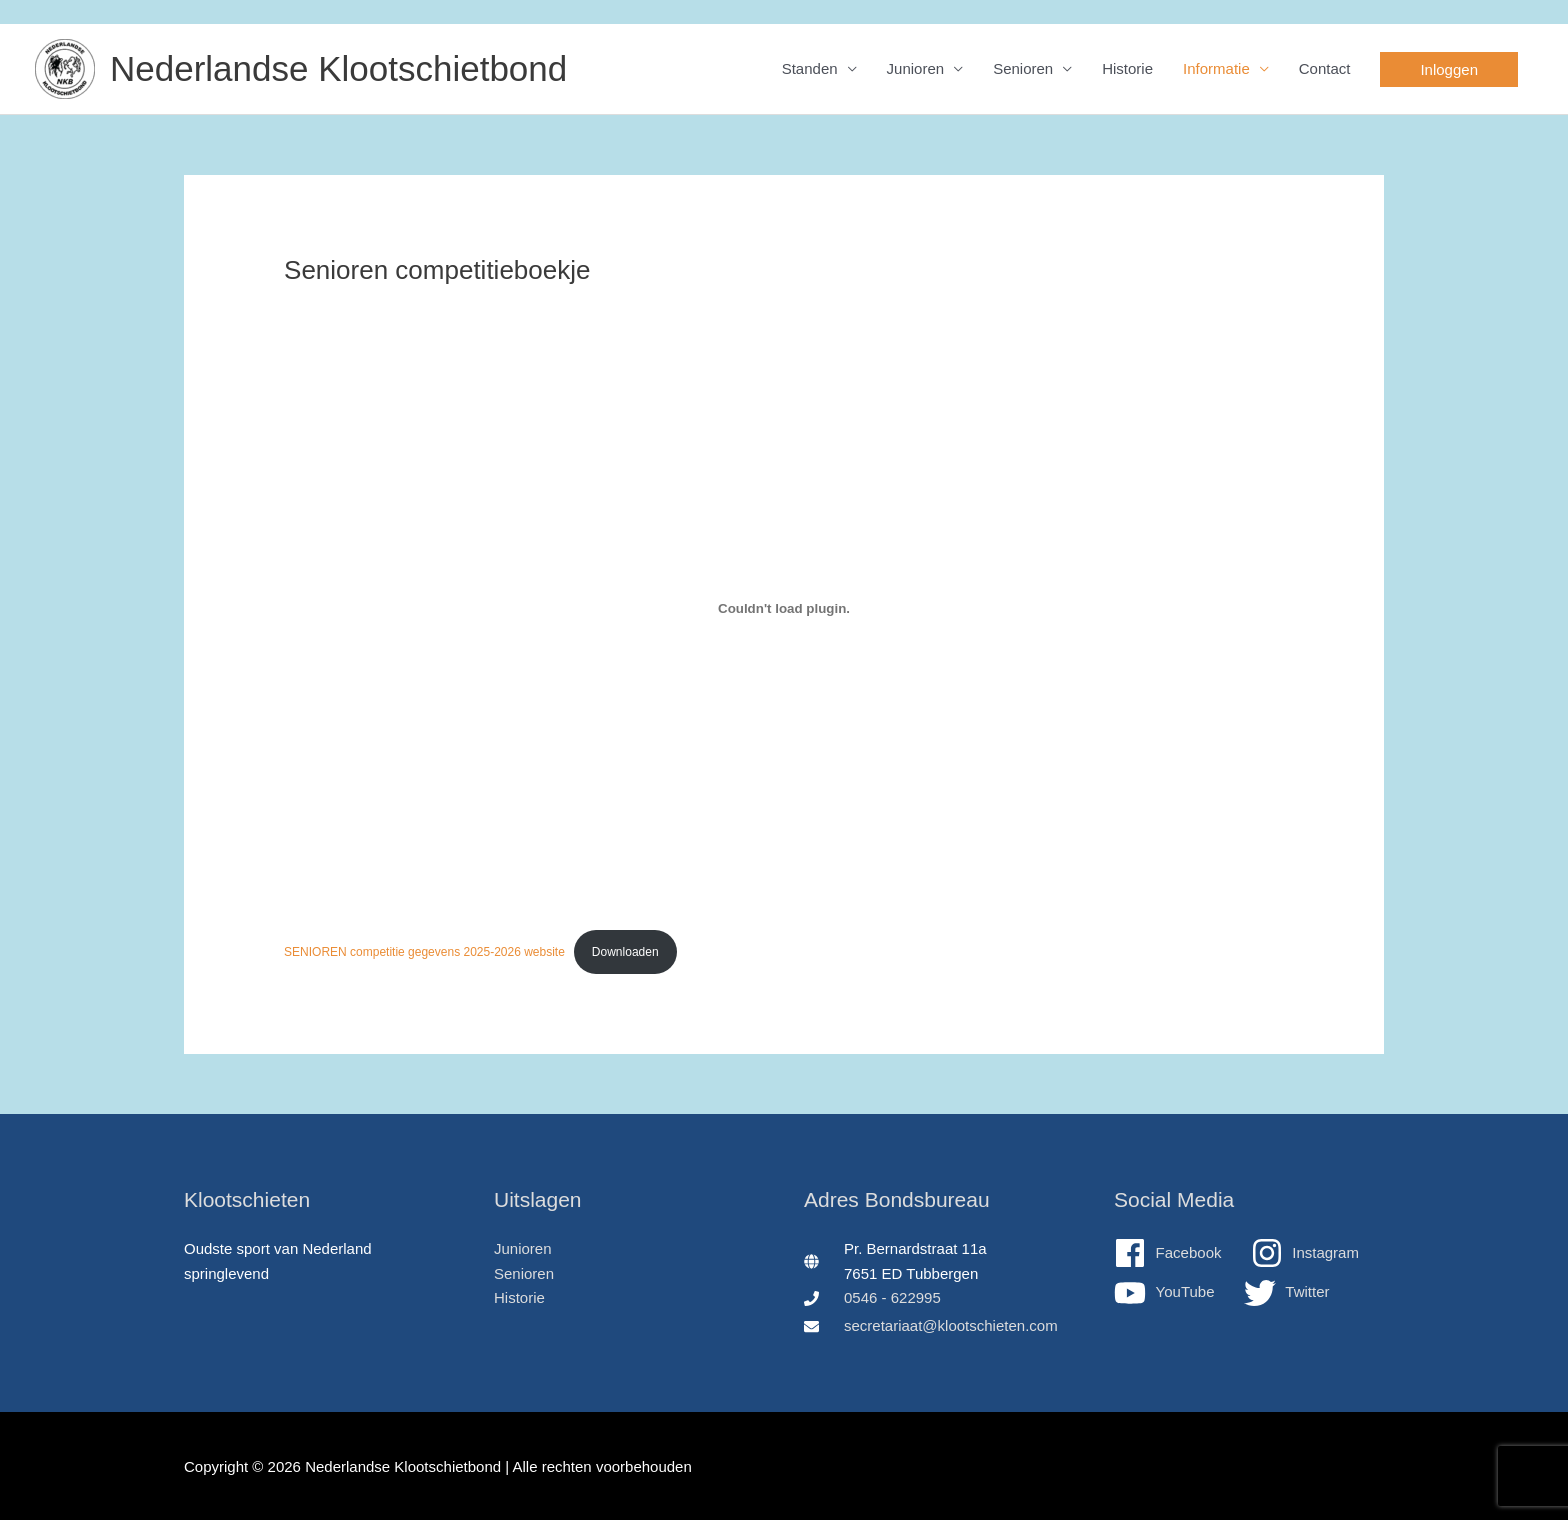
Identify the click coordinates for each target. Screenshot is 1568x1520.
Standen (810, 68)
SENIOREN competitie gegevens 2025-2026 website (424, 952)
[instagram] (1317, 1253)
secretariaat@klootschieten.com (951, 1325)
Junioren (916, 68)
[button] (1449, 69)
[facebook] (1180, 1253)
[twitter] (1287, 1293)
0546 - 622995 (892, 1297)
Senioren (1023, 68)
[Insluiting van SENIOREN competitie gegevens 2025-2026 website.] (784, 609)
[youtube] (1177, 1293)
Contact (1325, 68)
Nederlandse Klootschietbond (338, 68)
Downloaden (625, 952)
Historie (1127, 68)
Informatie (1216, 68)
